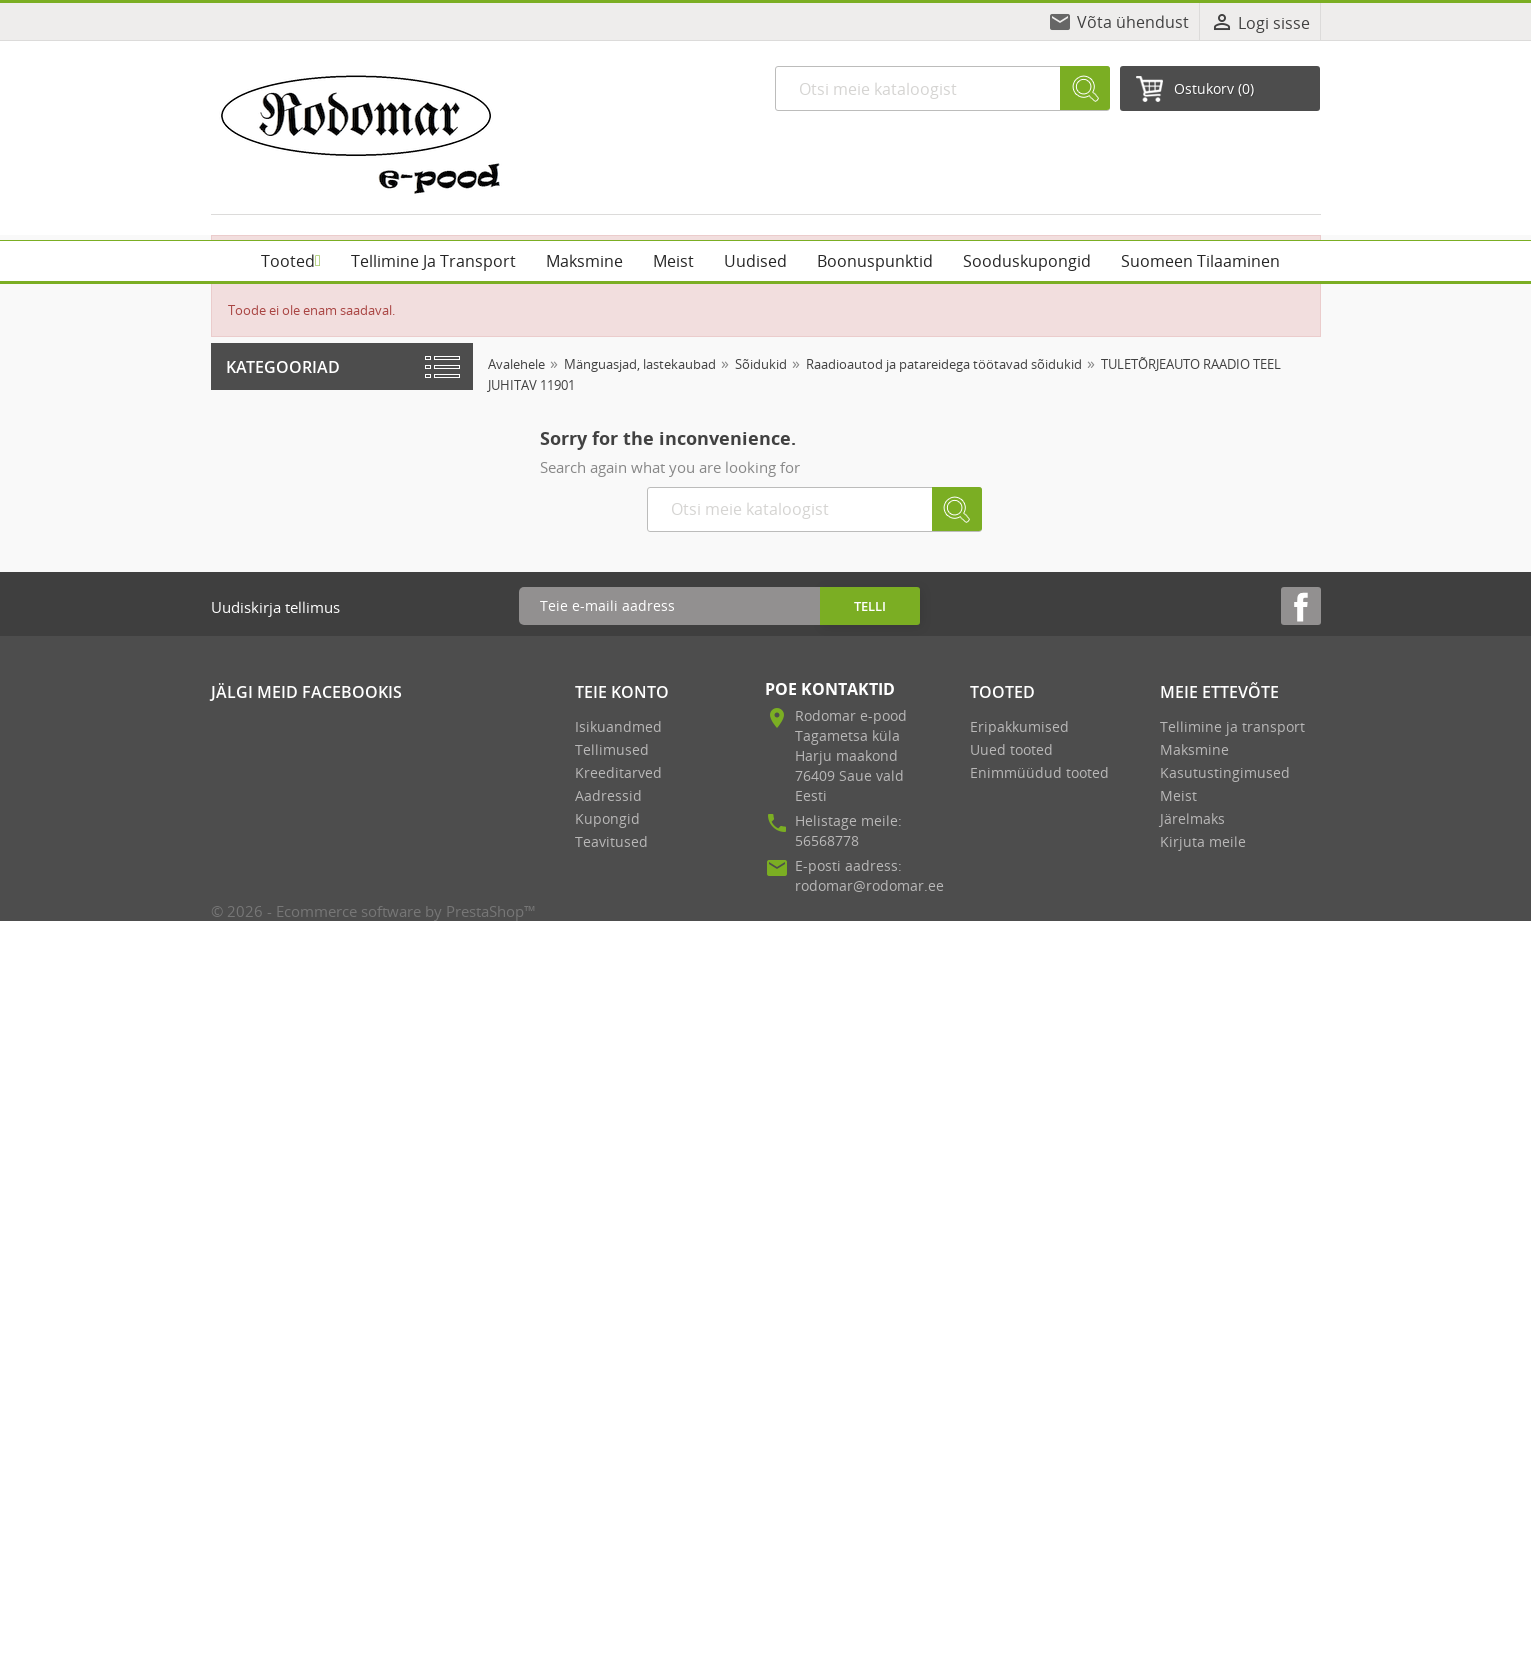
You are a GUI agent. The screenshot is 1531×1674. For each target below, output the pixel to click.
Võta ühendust (1133, 22)
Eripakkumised (1019, 726)
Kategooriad (283, 367)
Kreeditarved (618, 772)
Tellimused (612, 749)
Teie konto (622, 692)
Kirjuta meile (1203, 841)
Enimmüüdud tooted (1039, 772)
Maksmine (1194, 749)
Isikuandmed (618, 726)
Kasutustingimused (1225, 772)
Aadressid (608, 795)
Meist (1178, 795)
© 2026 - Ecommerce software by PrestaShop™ (373, 911)
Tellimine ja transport (1232, 726)
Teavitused (611, 841)
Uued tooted (1011, 749)
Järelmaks (1192, 818)
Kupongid (607, 818)
